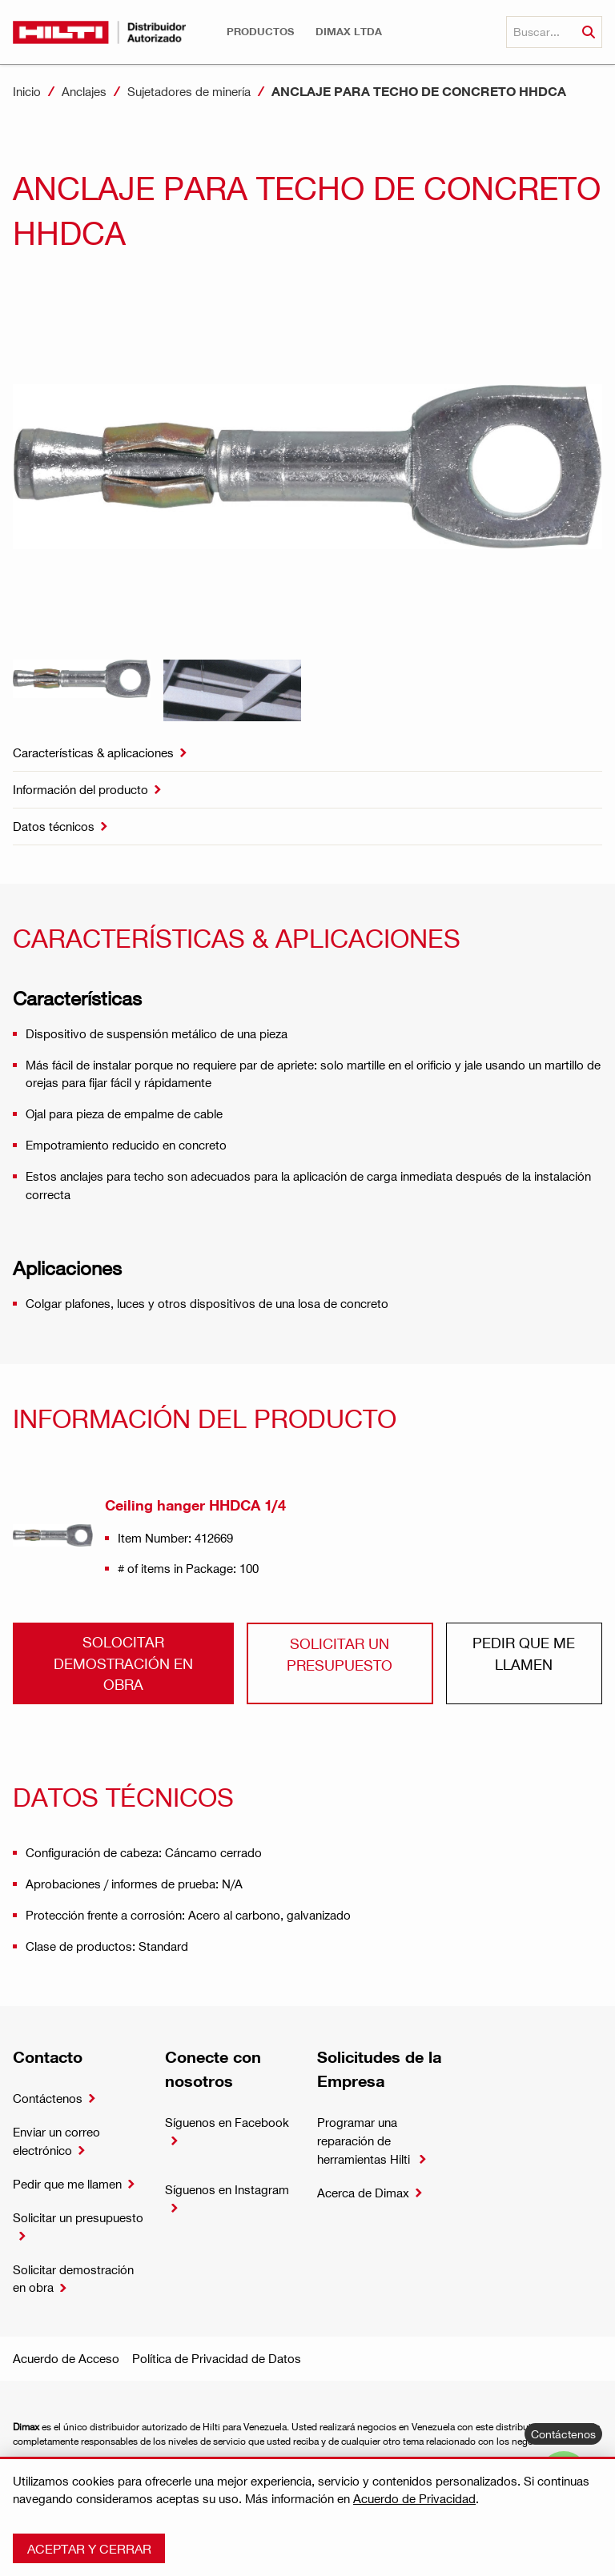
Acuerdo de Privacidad (414, 2498)
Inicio (27, 91)
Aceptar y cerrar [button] (89, 2548)
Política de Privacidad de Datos (216, 2358)
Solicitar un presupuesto (339, 1653)
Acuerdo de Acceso (66, 2358)
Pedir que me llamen (523, 1652)
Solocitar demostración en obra (123, 1662)
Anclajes (84, 91)
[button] (260, 31)
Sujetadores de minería (189, 91)
